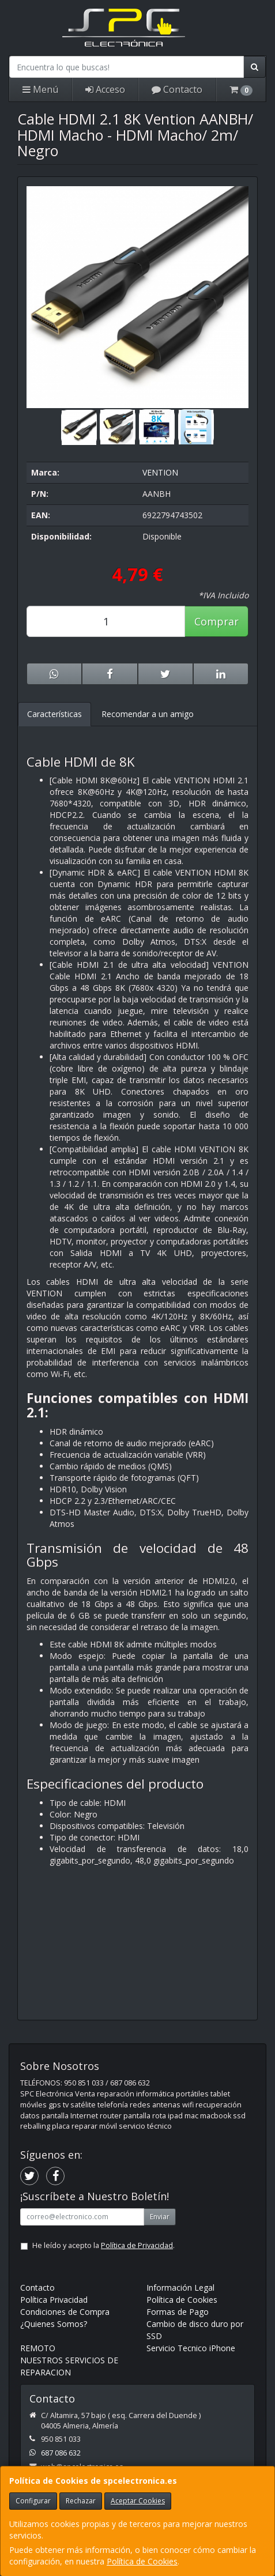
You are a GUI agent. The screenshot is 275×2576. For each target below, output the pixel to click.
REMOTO (37, 2348)
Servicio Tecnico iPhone (190, 2348)
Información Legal (180, 2287)
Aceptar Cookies (138, 2501)
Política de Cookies (142, 2561)
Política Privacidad (54, 2299)
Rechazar (81, 2501)
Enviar (159, 2217)
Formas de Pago (177, 2311)
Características (54, 713)
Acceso (105, 89)
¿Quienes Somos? (53, 2323)
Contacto (177, 89)
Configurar (33, 2501)
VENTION (160, 472)
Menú (40, 89)
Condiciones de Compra (65, 2311)
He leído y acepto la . (103, 2245)
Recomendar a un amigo (147, 713)
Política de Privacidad (137, 2245)
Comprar (216, 621)
